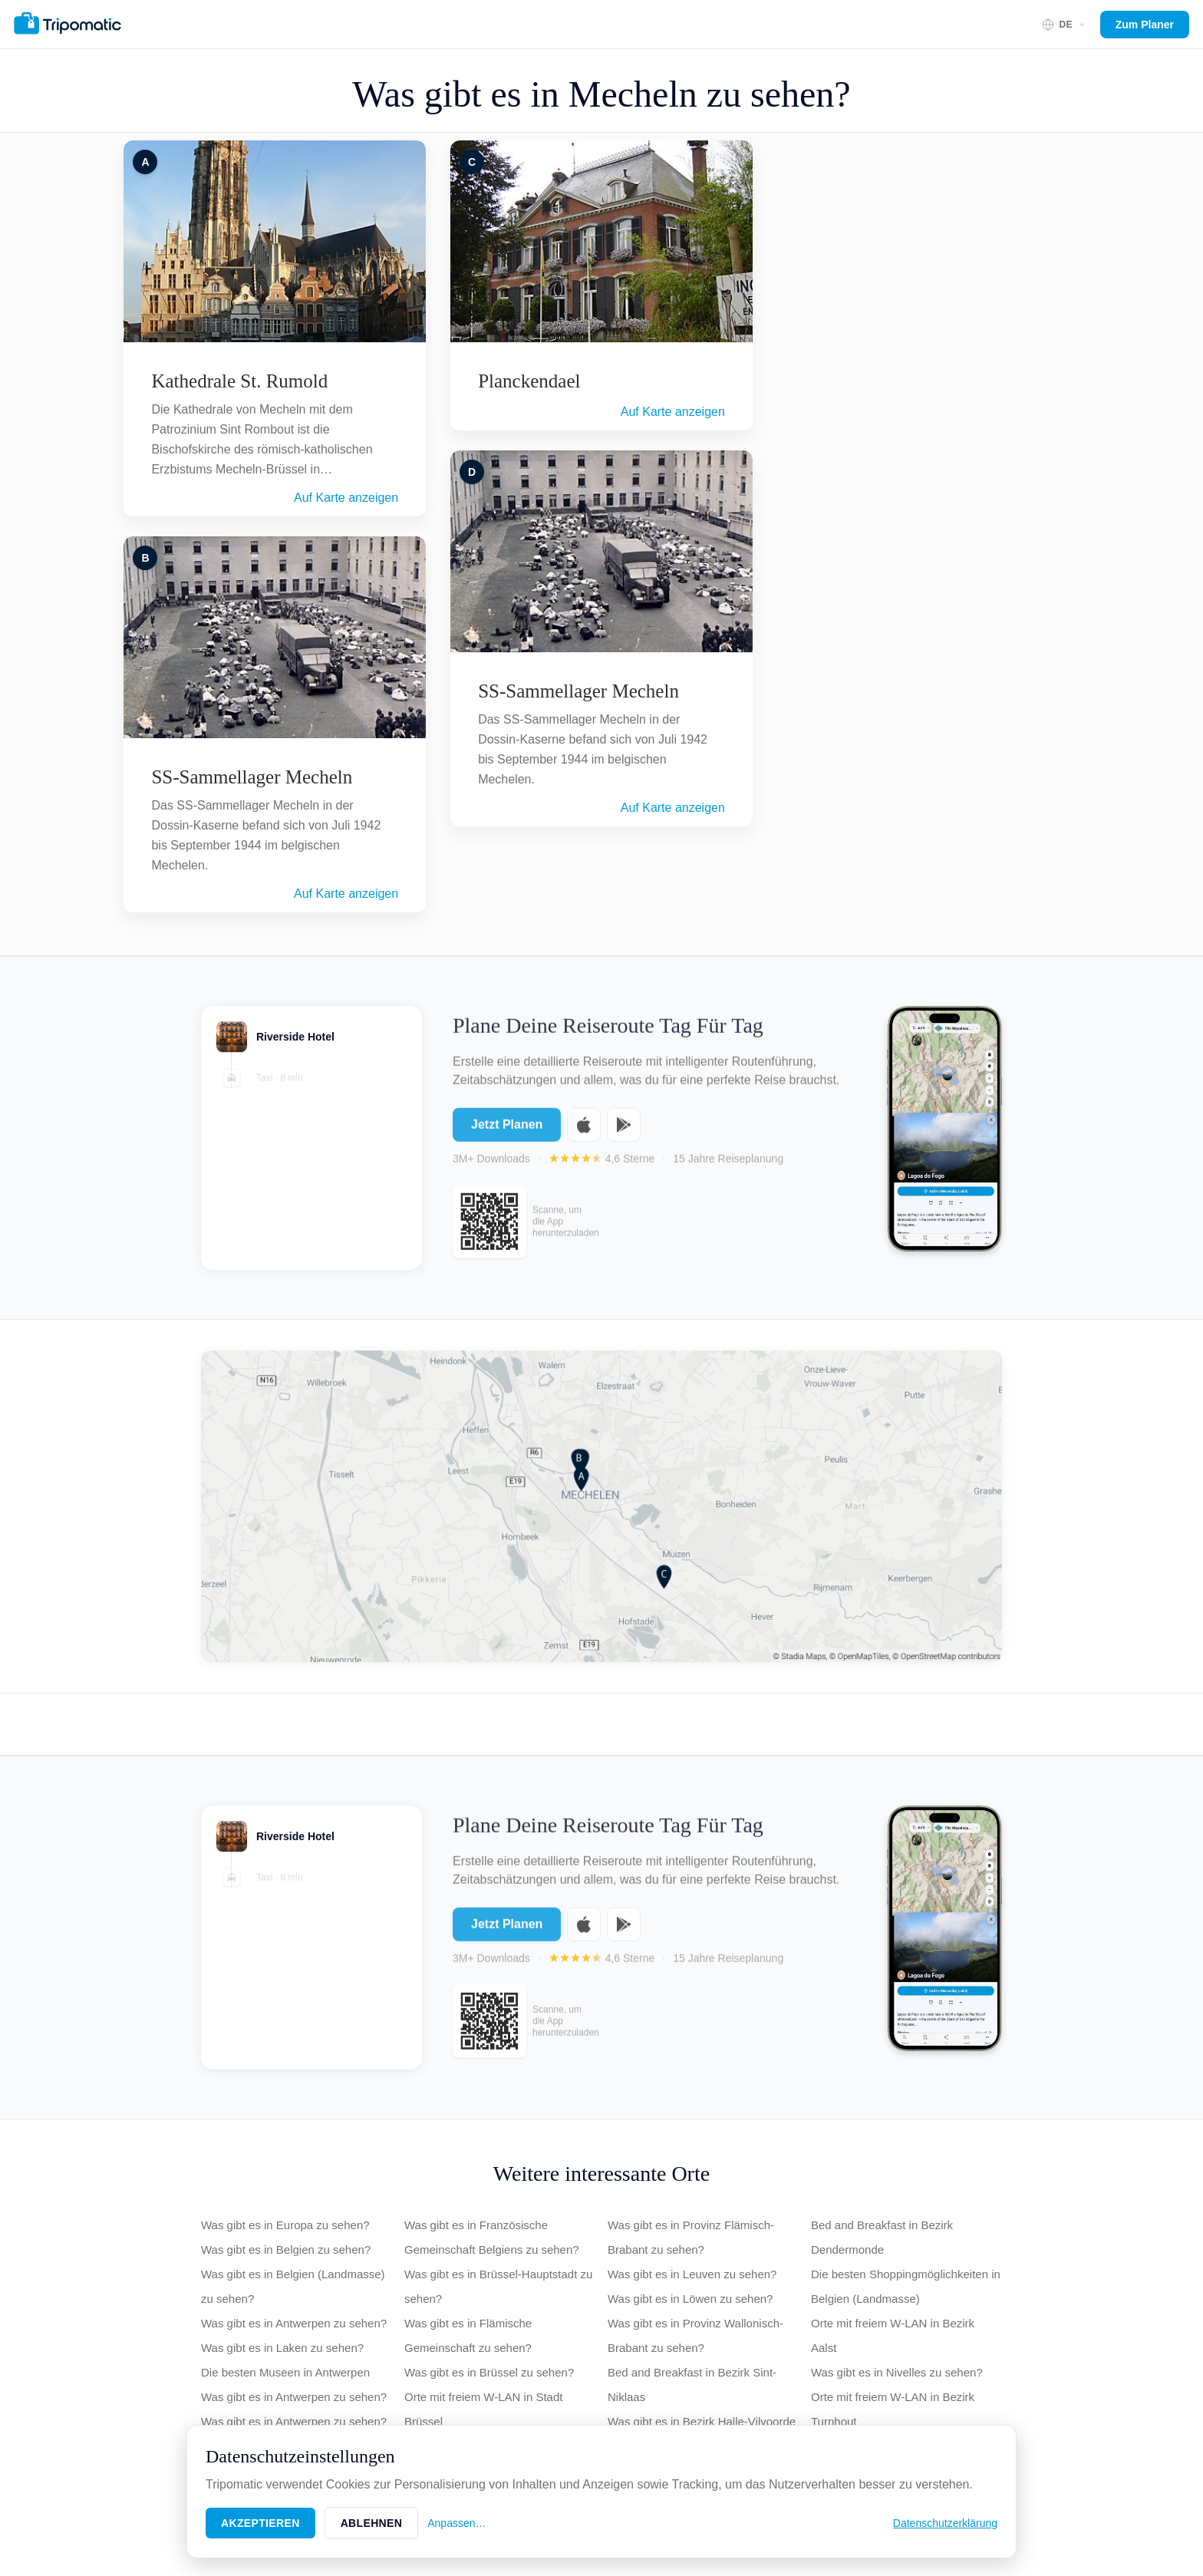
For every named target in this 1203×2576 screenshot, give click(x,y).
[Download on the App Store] (584, 1134)
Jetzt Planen (506, 1133)
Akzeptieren (260, 2523)
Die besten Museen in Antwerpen (285, 2372)
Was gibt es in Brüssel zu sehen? (489, 2372)
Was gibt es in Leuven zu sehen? (692, 2274)
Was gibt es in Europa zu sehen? (285, 2224)
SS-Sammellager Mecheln (251, 777)
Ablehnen (372, 2523)
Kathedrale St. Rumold (239, 381)
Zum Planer (1145, 24)
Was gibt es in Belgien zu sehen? (286, 2249)
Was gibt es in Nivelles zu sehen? (897, 2372)
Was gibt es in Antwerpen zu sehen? (294, 2323)
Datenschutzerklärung (945, 2523)
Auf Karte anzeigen (346, 497)
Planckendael (529, 381)
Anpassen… (456, 2523)
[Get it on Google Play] (624, 1134)
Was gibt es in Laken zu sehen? (282, 2347)
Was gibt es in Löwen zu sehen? (690, 2298)
